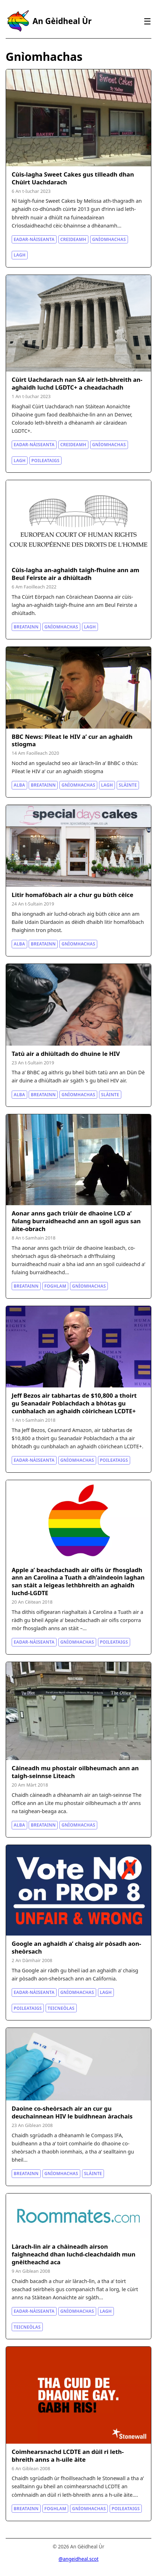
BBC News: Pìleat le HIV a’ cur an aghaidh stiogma (72, 740)
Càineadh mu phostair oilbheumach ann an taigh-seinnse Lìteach (75, 1772)
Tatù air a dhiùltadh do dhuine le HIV (66, 1054)
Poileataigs (45, 461)
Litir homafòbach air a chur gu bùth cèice (72, 895)
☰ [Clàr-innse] (147, 21)
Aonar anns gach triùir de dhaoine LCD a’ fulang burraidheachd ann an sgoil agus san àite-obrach (76, 1221)
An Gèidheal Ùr (62, 21)
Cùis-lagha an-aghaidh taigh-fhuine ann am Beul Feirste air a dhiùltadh (75, 574)
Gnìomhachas (109, 239)
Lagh (20, 255)
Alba (19, 785)
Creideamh (73, 239)
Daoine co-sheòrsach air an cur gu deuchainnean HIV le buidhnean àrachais (72, 2112)
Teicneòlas (61, 2008)
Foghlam (55, 1286)
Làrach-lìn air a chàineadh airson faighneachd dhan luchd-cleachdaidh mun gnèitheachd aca (73, 2254)
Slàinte (128, 785)
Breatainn (26, 627)
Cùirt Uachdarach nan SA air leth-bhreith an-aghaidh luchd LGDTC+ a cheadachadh (77, 383)
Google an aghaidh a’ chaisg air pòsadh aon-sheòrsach (76, 1947)
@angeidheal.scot (78, 2558)
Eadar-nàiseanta (34, 239)
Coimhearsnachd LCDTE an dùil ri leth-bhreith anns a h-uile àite (68, 2455)
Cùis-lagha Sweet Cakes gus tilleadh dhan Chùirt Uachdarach (73, 178)
